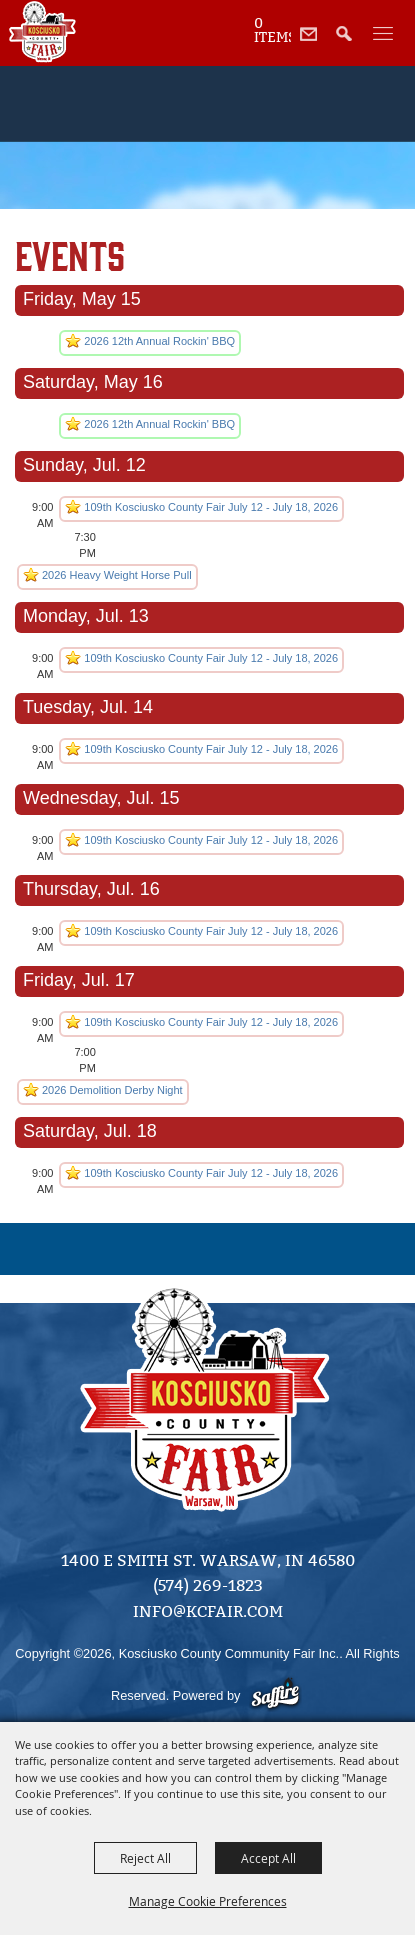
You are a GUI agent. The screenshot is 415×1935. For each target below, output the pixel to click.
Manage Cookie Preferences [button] (208, 1901)
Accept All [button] (268, 1858)
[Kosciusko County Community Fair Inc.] (42, 32)
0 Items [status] (273, 31)
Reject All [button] (145, 1858)
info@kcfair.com (208, 1611)
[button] (349, 44)
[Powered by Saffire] (277, 1695)
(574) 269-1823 (208, 1585)
